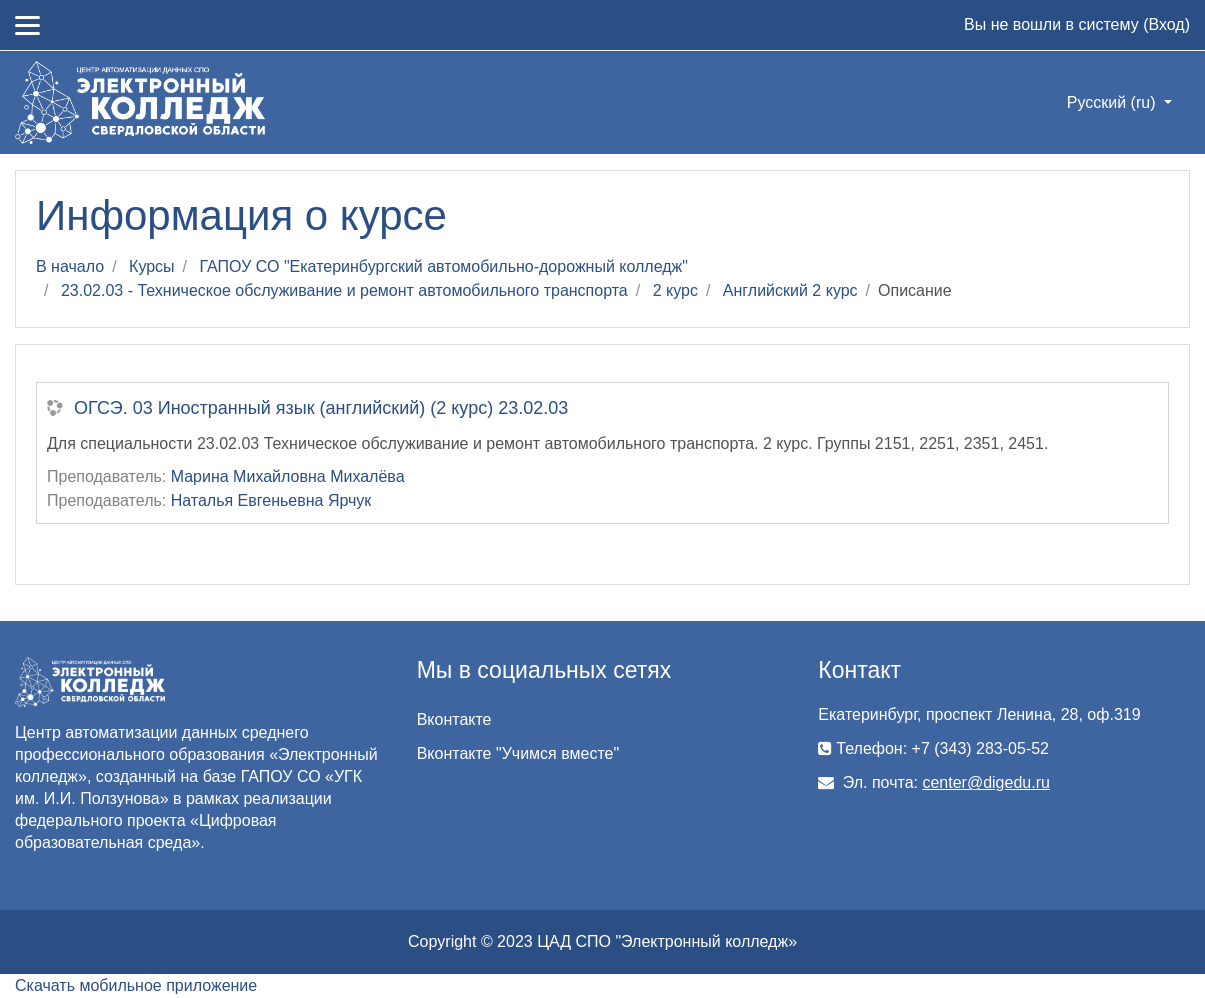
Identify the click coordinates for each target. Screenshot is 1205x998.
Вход (1166, 24)
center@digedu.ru (985, 782)
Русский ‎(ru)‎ (1113, 102)
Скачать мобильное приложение (136, 985)
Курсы (152, 266)
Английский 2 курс (790, 290)
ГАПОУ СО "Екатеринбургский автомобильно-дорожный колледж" (444, 266)
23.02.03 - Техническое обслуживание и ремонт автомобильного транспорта (344, 290)
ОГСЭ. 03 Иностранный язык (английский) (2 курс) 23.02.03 (321, 408)
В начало (70, 266)
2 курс (675, 290)
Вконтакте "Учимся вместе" (518, 753)
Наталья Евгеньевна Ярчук (271, 500)
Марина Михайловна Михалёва (288, 476)
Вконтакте (454, 719)
